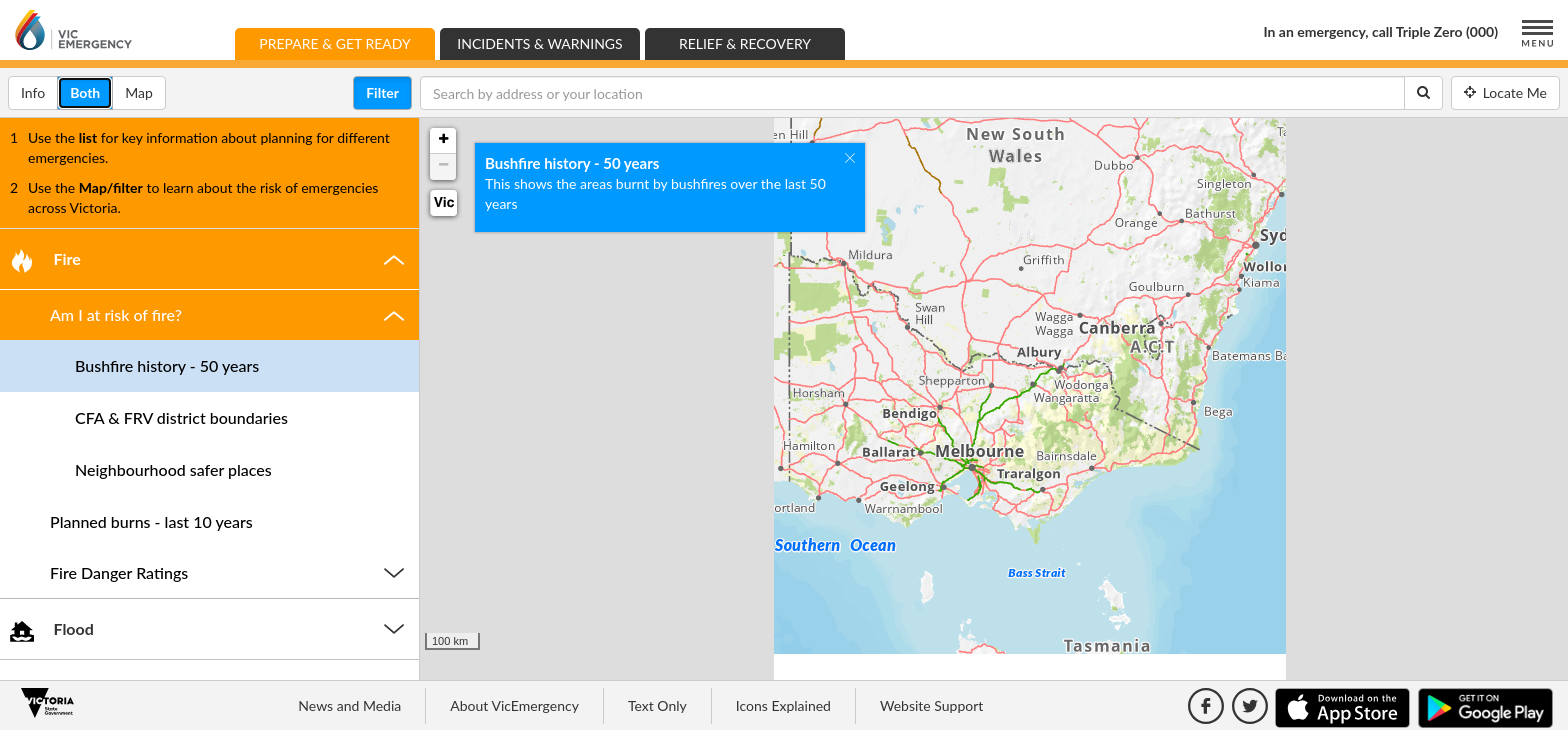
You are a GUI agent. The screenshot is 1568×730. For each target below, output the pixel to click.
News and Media (349, 705)
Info (39, 91)
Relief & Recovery (745, 43)
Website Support (931, 705)
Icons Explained (783, 705)
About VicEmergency (514, 705)
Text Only (657, 705)
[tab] (209, 259)
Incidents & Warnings (539, 43)
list (88, 137)
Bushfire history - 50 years (572, 153)
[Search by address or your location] (912, 93)
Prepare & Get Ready (347, 42)
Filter (382, 92)
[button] (209, 259)
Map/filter (111, 187)
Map (145, 91)
